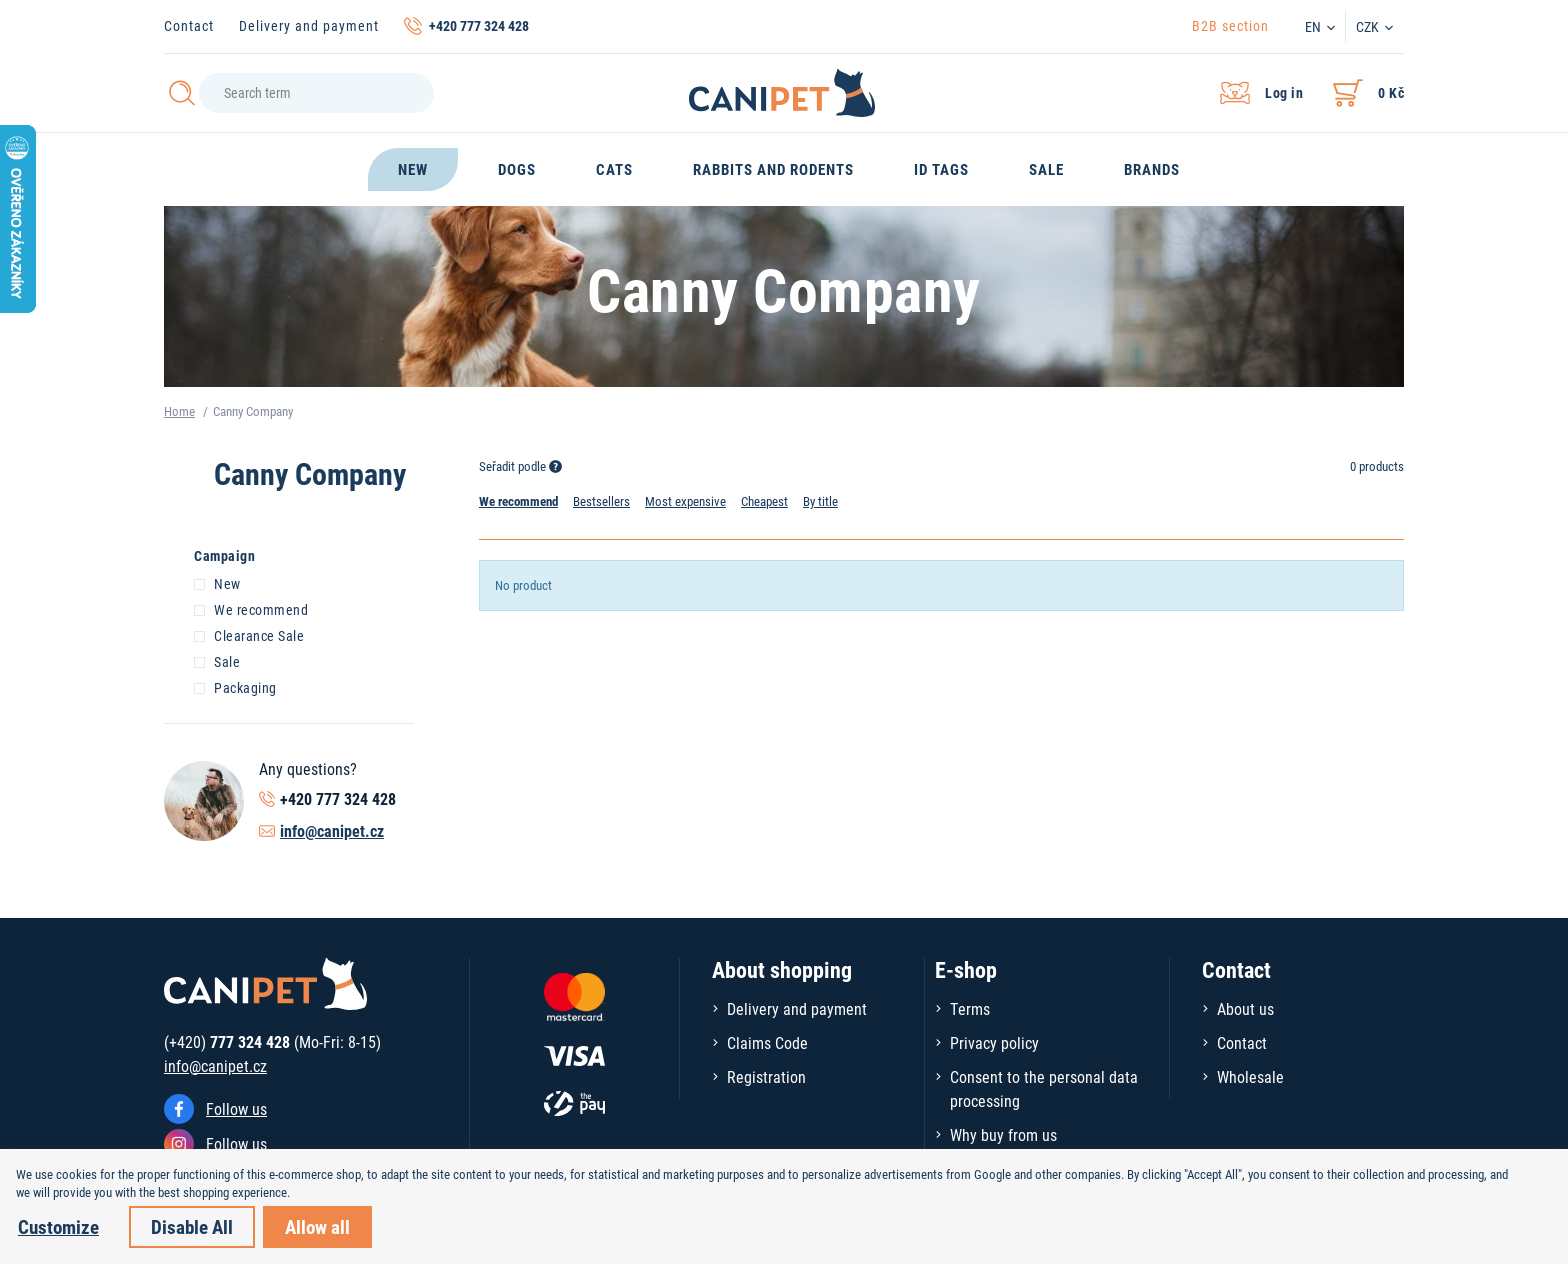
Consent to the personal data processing (1044, 1088)
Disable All (192, 1226)
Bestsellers (601, 501)
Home (179, 411)
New (217, 583)
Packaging (235, 687)
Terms (970, 1008)
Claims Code (767, 1042)
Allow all (317, 1226)
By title (820, 501)
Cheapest (764, 501)
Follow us (236, 1108)
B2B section (1230, 25)
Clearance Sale (249, 635)
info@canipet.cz (332, 830)
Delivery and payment (309, 25)
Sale (217, 661)
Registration (766, 1076)
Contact (189, 25)
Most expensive (685, 501)
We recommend (251, 609)
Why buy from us (1003, 1134)
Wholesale (1250, 1076)
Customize (58, 1226)
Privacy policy (994, 1042)
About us (1245, 1008)
